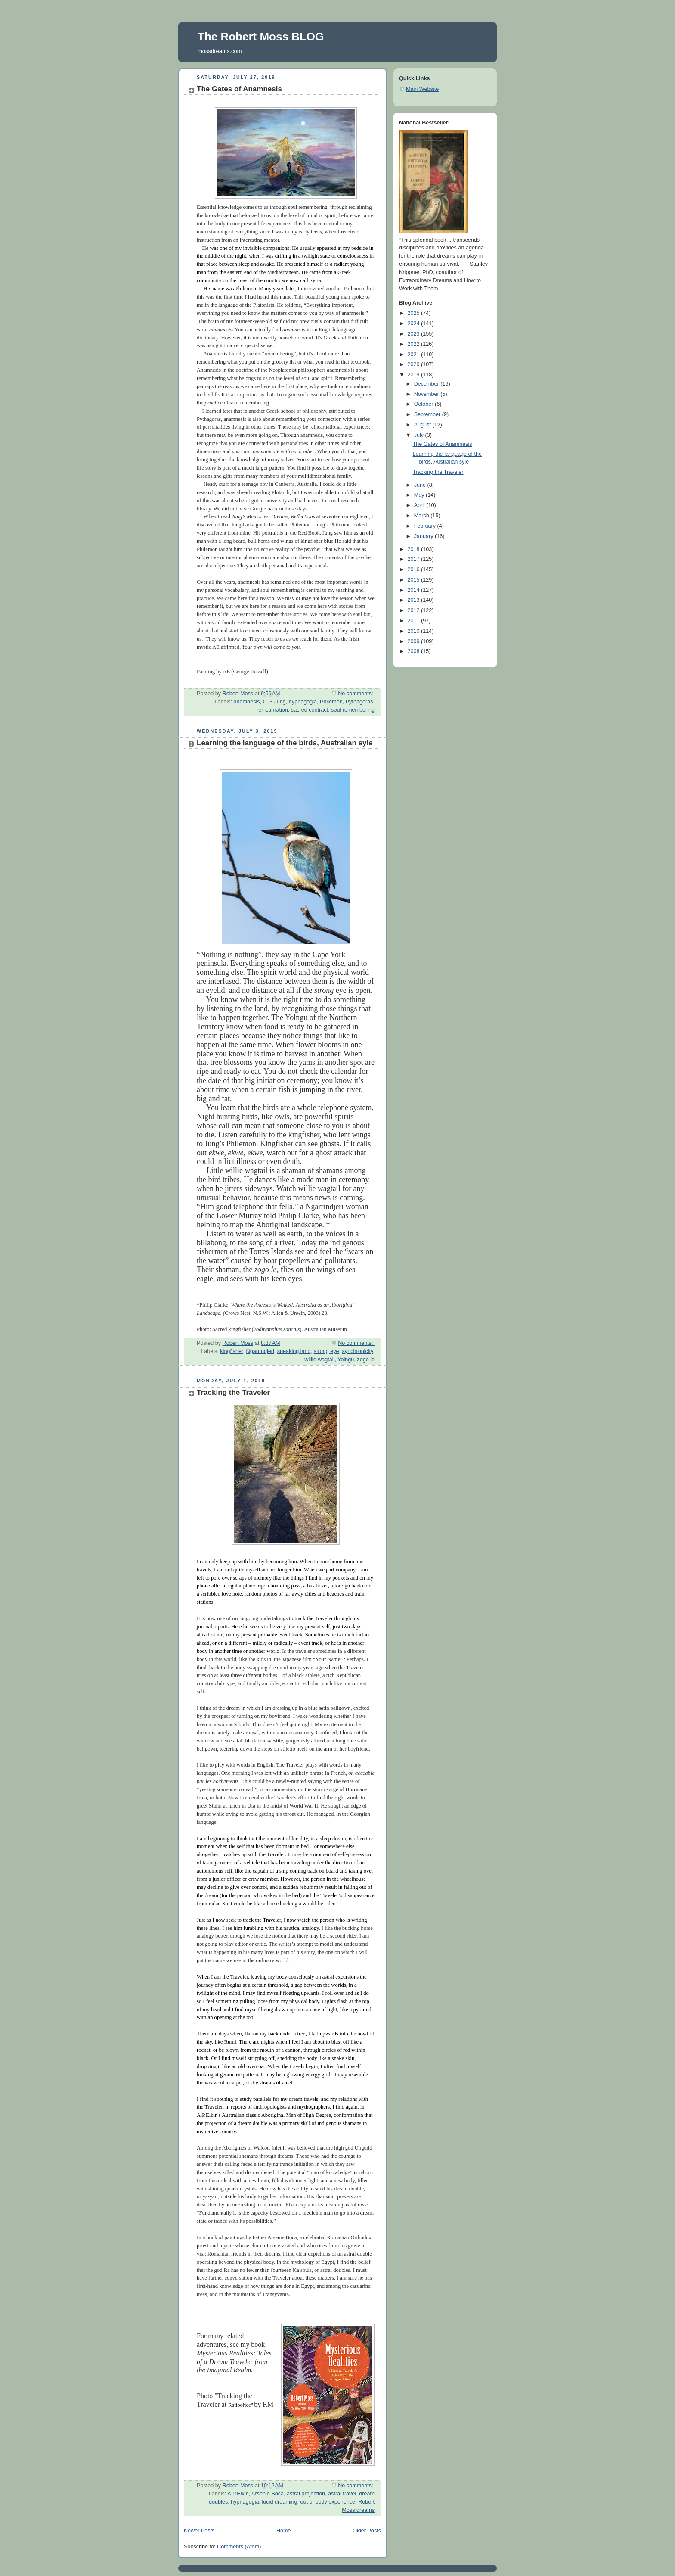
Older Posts (367, 2531)
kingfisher (231, 1351)
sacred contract (309, 710)
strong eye (326, 1351)
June (420, 485)
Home (283, 2531)
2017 (414, 559)
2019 (414, 375)
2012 (414, 610)
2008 (414, 651)
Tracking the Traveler (233, 1392)
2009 (414, 641)
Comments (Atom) (239, 2547)
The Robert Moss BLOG (261, 36)
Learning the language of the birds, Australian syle (285, 743)
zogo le (366, 1359)
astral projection (306, 2494)
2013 (414, 600)
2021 (414, 355)
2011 (414, 621)
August (423, 425)
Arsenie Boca (267, 2494)
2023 (414, 334)
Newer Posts (199, 2531)
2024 (414, 323)
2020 (414, 364)
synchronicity (357, 1351)
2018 (414, 549)
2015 (414, 580)
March (422, 516)
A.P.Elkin (238, 2494)
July (419, 435)
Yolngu (346, 1359)
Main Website (422, 89)
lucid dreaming (279, 2502)
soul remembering (353, 710)
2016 (414, 569)
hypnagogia (303, 702)
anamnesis (247, 702)
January (424, 536)
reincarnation (272, 710)
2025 (414, 313)
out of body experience (328, 2502)
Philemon (331, 702)
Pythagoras (359, 702)
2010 (414, 631)
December (427, 384)
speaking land (294, 1351)
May (420, 495)
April (420, 505)
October (424, 404)
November (427, 394)
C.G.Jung (274, 702)
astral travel (342, 2494)
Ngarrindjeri (260, 1351)
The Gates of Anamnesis (239, 89)
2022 (414, 344)
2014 (414, 590)
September (428, 414)
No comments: (356, 694)
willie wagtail (319, 1359)
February (425, 526)
